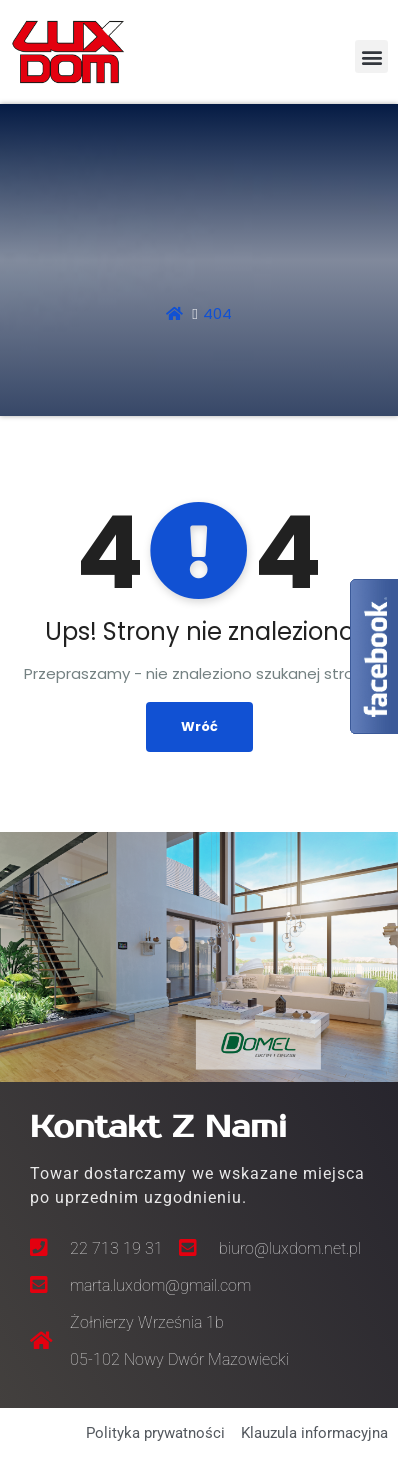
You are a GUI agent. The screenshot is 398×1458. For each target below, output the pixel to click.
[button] (371, 56)
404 (217, 313)
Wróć (199, 726)
